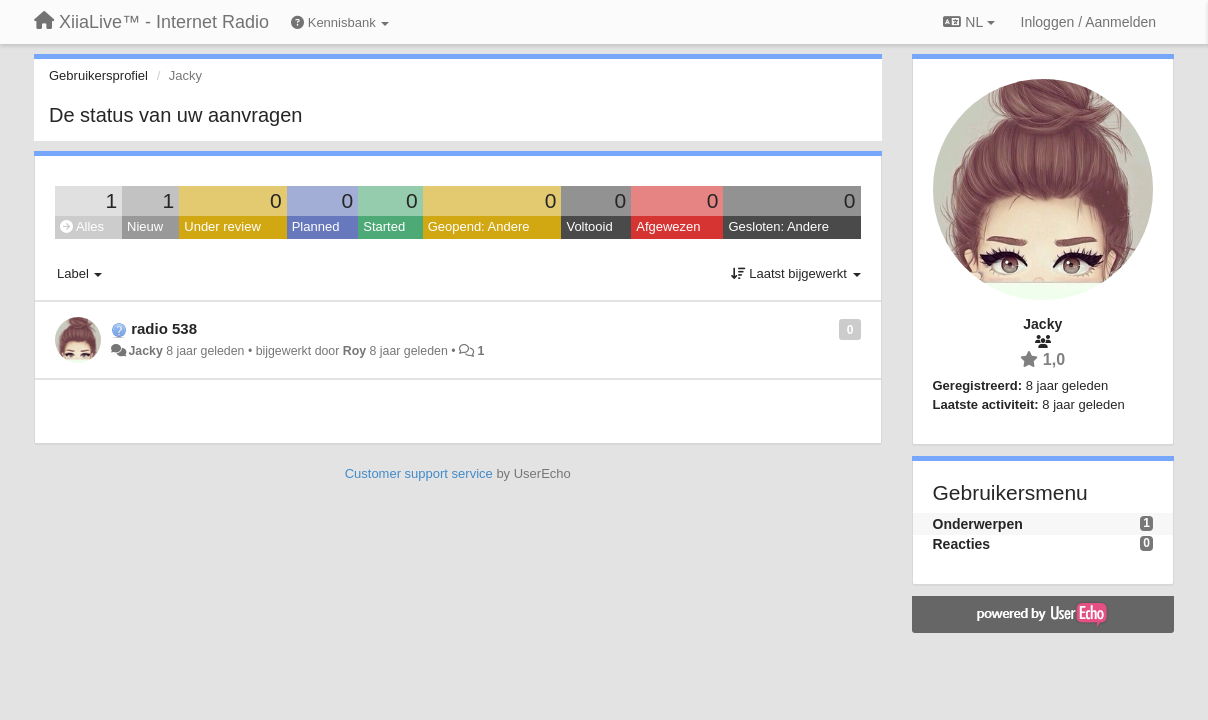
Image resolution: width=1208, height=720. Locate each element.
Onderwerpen (978, 524)
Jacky (145, 351)
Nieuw (145, 226)
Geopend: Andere (479, 226)
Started (384, 226)
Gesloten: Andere (778, 226)
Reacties (962, 544)
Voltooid (589, 226)
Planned (316, 226)
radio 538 (164, 328)
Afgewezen (668, 226)
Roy (354, 351)
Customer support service (419, 473)
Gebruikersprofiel (98, 75)
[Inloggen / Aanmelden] (1088, 22)
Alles (82, 226)
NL (968, 22)
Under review (222, 226)
